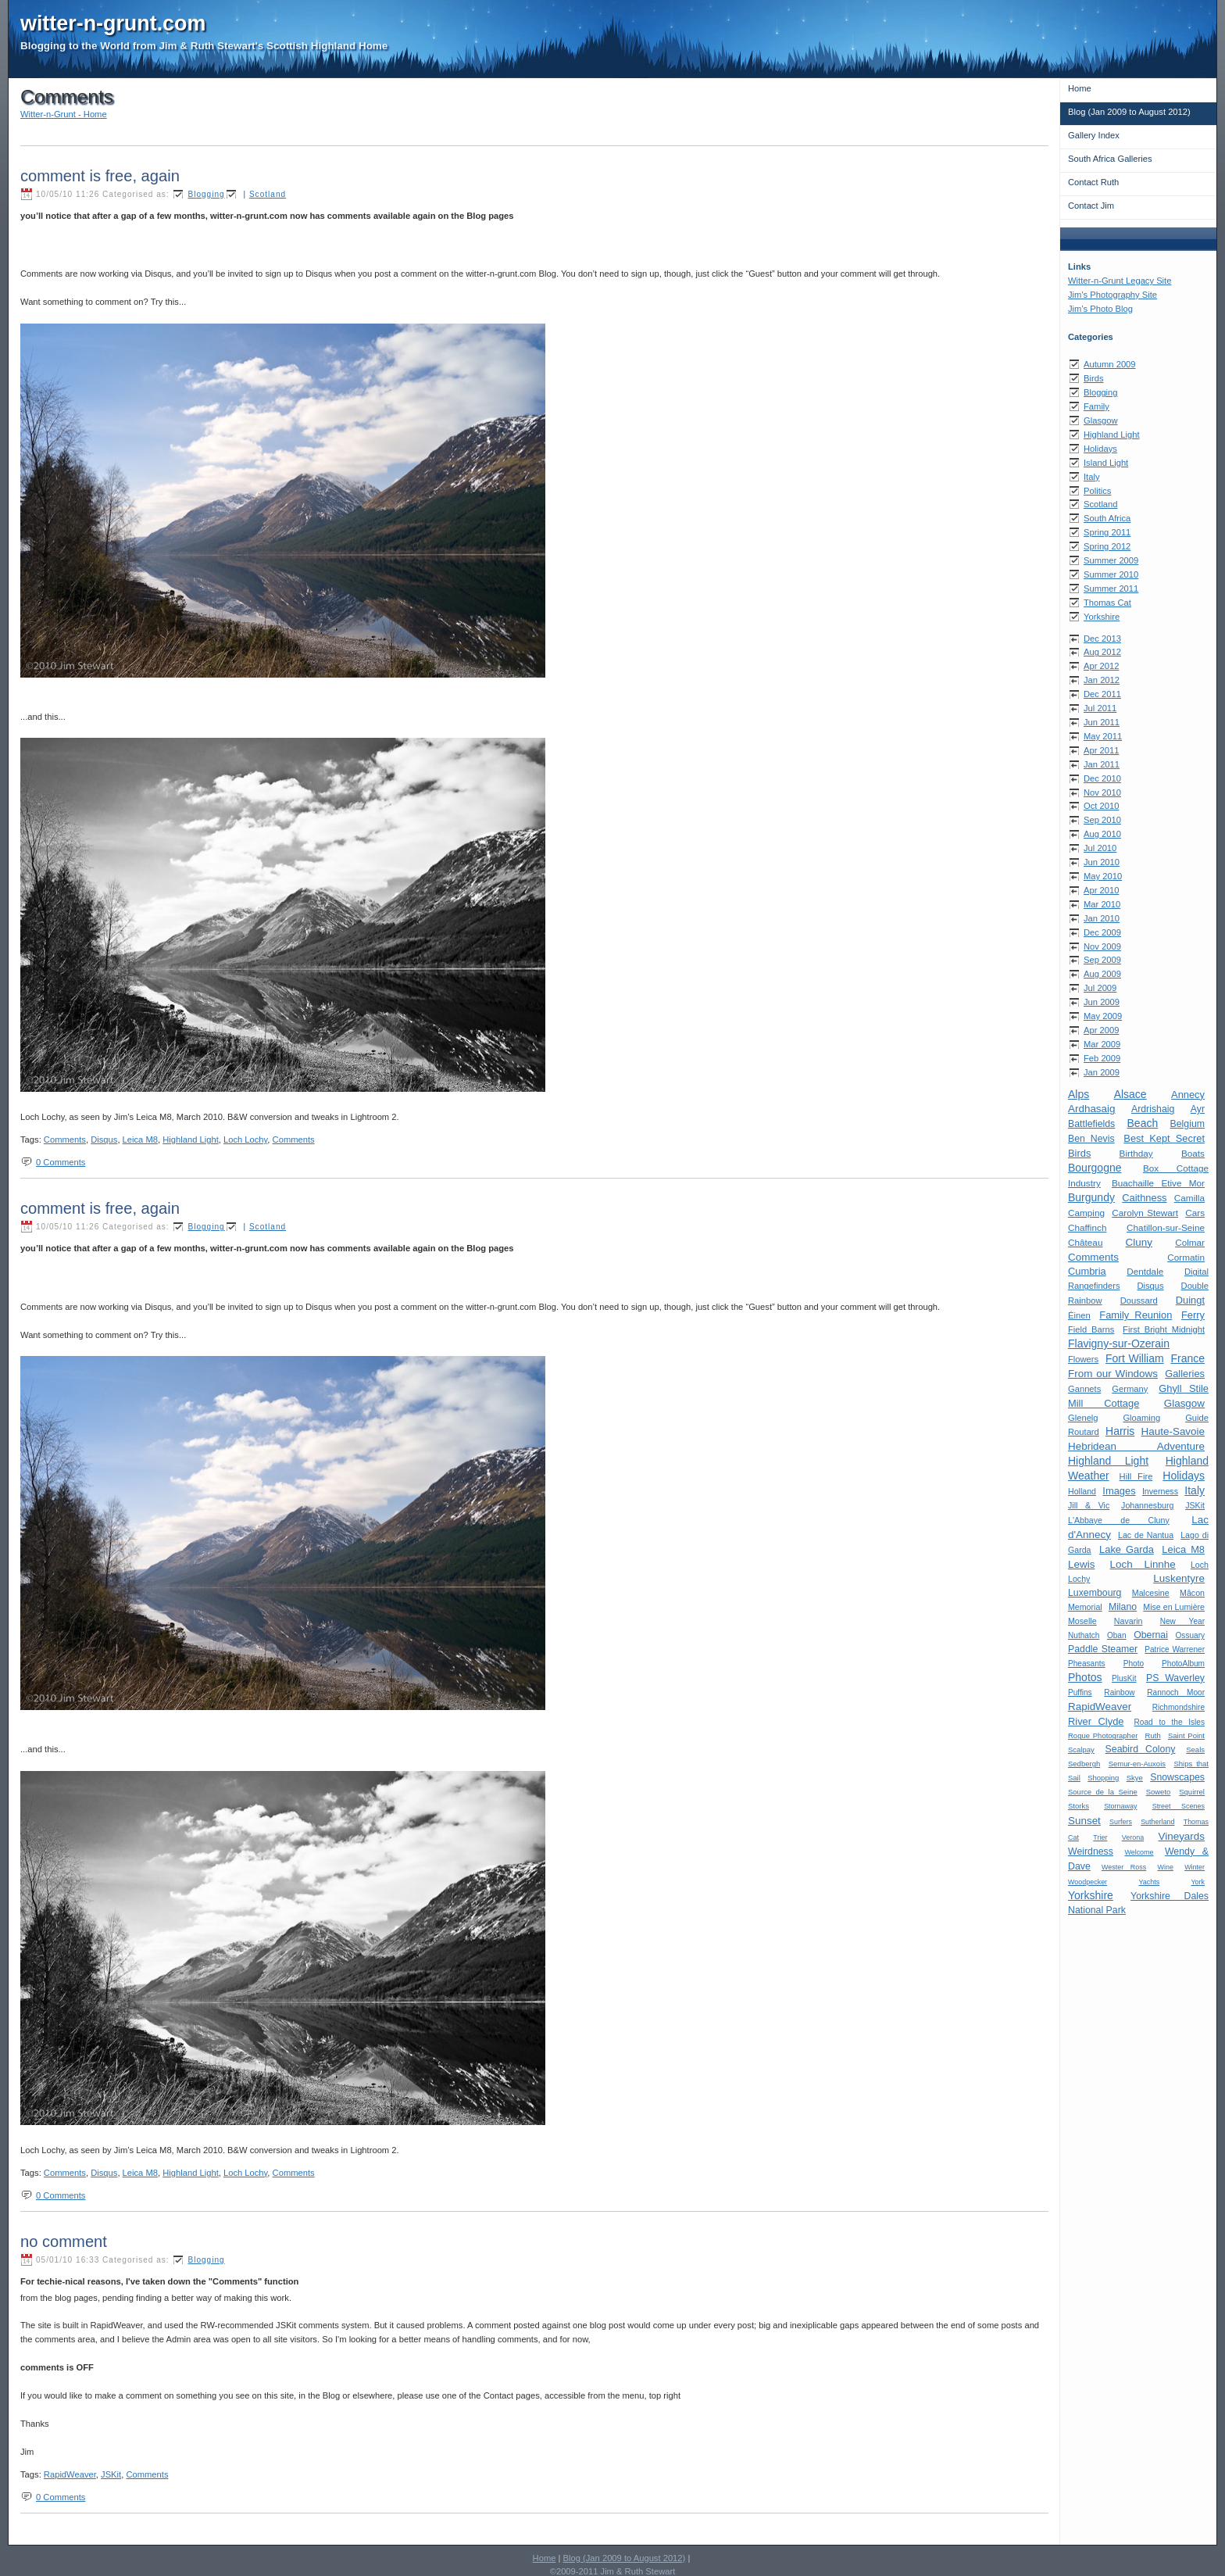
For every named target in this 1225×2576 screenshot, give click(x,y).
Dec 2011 (1102, 694)
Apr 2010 (1101, 890)
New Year (1182, 1621)
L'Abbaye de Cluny (1119, 1520)
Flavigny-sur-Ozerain (1119, 1343)
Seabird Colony (1140, 1749)
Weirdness (1090, 1851)
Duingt (1190, 1300)
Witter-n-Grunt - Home (63, 114)
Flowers (1083, 1359)
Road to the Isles (1169, 1722)
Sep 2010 (1102, 820)
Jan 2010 (1102, 918)
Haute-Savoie (1173, 1431)
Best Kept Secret (1164, 1138)
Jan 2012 (1102, 680)
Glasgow (1101, 420)
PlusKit (1124, 1678)
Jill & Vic (1088, 1505)
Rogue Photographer (1103, 1735)
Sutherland (1157, 1822)
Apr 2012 (1101, 666)
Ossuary (1190, 1635)
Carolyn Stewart (1145, 1213)
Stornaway (1120, 1806)
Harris (1119, 1431)
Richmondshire (1178, 1707)
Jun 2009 (1102, 1002)
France (1187, 1358)
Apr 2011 (1101, 750)
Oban (1117, 1635)
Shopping (1103, 1777)
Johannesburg (1147, 1505)
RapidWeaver (1099, 1706)
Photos (1085, 1677)
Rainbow (1119, 1692)
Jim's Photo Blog (1100, 308)
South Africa (1107, 518)
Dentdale (1145, 1271)
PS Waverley (1175, 1678)
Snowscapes (1177, 1777)
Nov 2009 (1102, 946)
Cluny (1139, 1242)
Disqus (1150, 1285)
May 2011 (1103, 736)
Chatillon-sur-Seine (1166, 1227)
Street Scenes (1178, 1806)
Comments (1093, 1257)
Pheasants (1086, 1663)
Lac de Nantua (1145, 1535)
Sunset (1084, 1820)
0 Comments (60, 1162)
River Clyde (1095, 1721)
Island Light (1106, 462)
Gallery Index (1094, 135)
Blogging (1101, 392)
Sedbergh (1084, 1763)
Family (1096, 406)
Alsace (1130, 1094)
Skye (1135, 1777)
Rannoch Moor (1176, 1692)
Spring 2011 (1107, 532)
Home (1079, 88)
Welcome (1138, 1852)
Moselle (1082, 1621)
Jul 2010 (1100, 848)
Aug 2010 (1102, 834)
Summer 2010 (1111, 574)
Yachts (1148, 1882)
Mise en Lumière (1174, 1607)
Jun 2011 (1102, 722)
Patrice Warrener (1175, 1649)
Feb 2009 (1102, 1058)
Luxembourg (1094, 1592)
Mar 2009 (1102, 1044)
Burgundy (1091, 1197)
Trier (1100, 1837)
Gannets (1084, 1389)
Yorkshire (1102, 616)
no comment (63, 2241)
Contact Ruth (1093, 182)
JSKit (1195, 1505)
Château (1085, 1242)
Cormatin (1186, 1257)
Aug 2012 (1102, 652)
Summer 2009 (1111, 560)
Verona (1133, 1837)
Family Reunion (1135, 1315)
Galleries (1185, 1373)
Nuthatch (1083, 1635)
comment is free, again (100, 175)
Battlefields (1091, 1123)
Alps (1078, 1094)
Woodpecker (1087, 1882)
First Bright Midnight (1164, 1329)
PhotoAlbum (1183, 1663)
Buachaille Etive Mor (1158, 1183)
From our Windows (1113, 1373)
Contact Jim (1091, 205)
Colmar (1190, 1242)
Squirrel (1192, 1791)
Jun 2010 (1102, 862)
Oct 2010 (1101, 805)
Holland (1082, 1491)
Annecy (1188, 1094)
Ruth (1153, 1735)
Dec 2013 (1102, 638)
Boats (1193, 1153)
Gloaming (1141, 1417)
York (1198, 1882)
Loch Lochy (245, 1139)
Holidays (1100, 448)
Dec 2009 (1102, 932)
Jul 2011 (1100, 708)
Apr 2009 (1101, 1030)
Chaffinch (1087, 1227)
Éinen (1079, 1315)
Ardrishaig (1152, 1109)
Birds (1094, 378)
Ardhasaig (1092, 1108)
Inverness (1160, 1491)
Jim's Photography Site (1112, 294)
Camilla (1189, 1198)
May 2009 (1103, 1016)
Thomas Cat (1107, 602)
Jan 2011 (1102, 764)
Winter (1194, 1867)
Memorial (1085, 1607)
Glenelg (1083, 1417)
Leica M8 (1183, 1549)
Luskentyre (1179, 1578)
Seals (1195, 1749)
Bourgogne (1095, 1167)
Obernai (1151, 1635)
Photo (1133, 1663)
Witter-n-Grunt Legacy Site (1119, 280)
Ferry (1193, 1315)
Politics (1097, 491)
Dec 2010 (1102, 778)
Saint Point (1186, 1735)
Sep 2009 (1102, 959)
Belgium (1187, 1123)
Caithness (1144, 1198)
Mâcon (1192, 1592)
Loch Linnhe (1143, 1564)
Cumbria (1087, 1271)
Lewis (1081, 1564)
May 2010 (1103, 876)
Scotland (1101, 504)
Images (1118, 1491)
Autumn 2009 (1110, 364)
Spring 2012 (1107, 546)
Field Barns (1091, 1329)
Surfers (1120, 1822)
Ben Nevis (1091, 1138)
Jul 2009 (1100, 988)
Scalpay (1081, 1749)
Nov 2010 (1102, 792)
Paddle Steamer (1103, 1649)
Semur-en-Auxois (1137, 1763)
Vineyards (1181, 1836)
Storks (1078, 1805)
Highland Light (1112, 434)
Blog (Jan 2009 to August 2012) (1129, 111)
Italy (1092, 476)
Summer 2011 (1111, 588)
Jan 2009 (1102, 1072)
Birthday (1136, 1153)
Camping (1086, 1213)
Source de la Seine (1103, 1791)
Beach (1143, 1123)
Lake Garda (1126, 1549)
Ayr (1198, 1109)
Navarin (1128, 1621)
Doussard (1139, 1300)
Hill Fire (1136, 1476)
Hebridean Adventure (1136, 1446)
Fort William (1134, 1358)
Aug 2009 (1102, 974)
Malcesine (1151, 1592)
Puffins (1080, 1692)
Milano (1123, 1606)
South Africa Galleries (1110, 158)
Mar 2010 (1102, 904)
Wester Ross (1124, 1867)
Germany (1130, 1389)
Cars (1195, 1213)
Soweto (1158, 1791)
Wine (1165, 1867)
